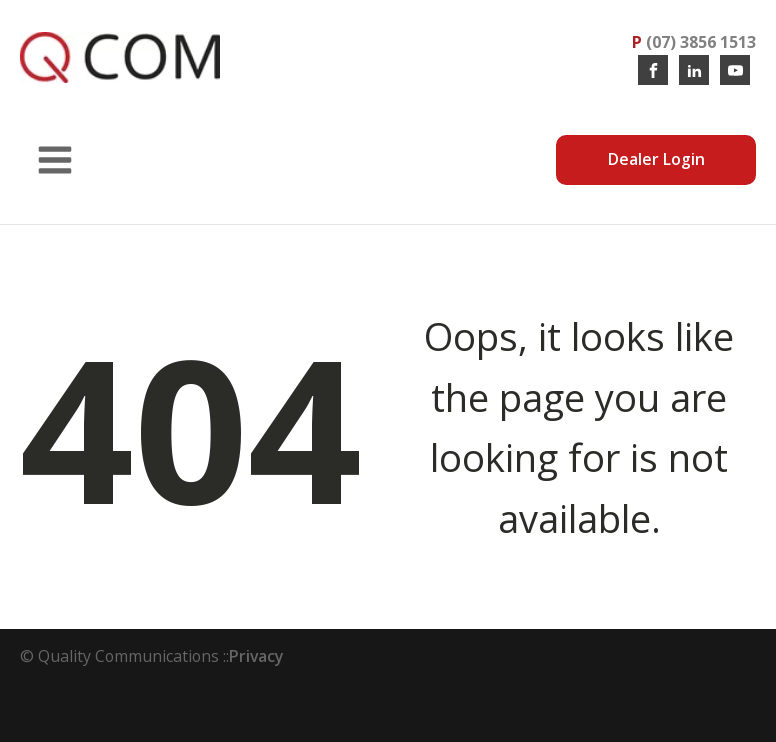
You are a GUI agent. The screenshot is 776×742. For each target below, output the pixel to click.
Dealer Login (656, 159)
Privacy (256, 656)
